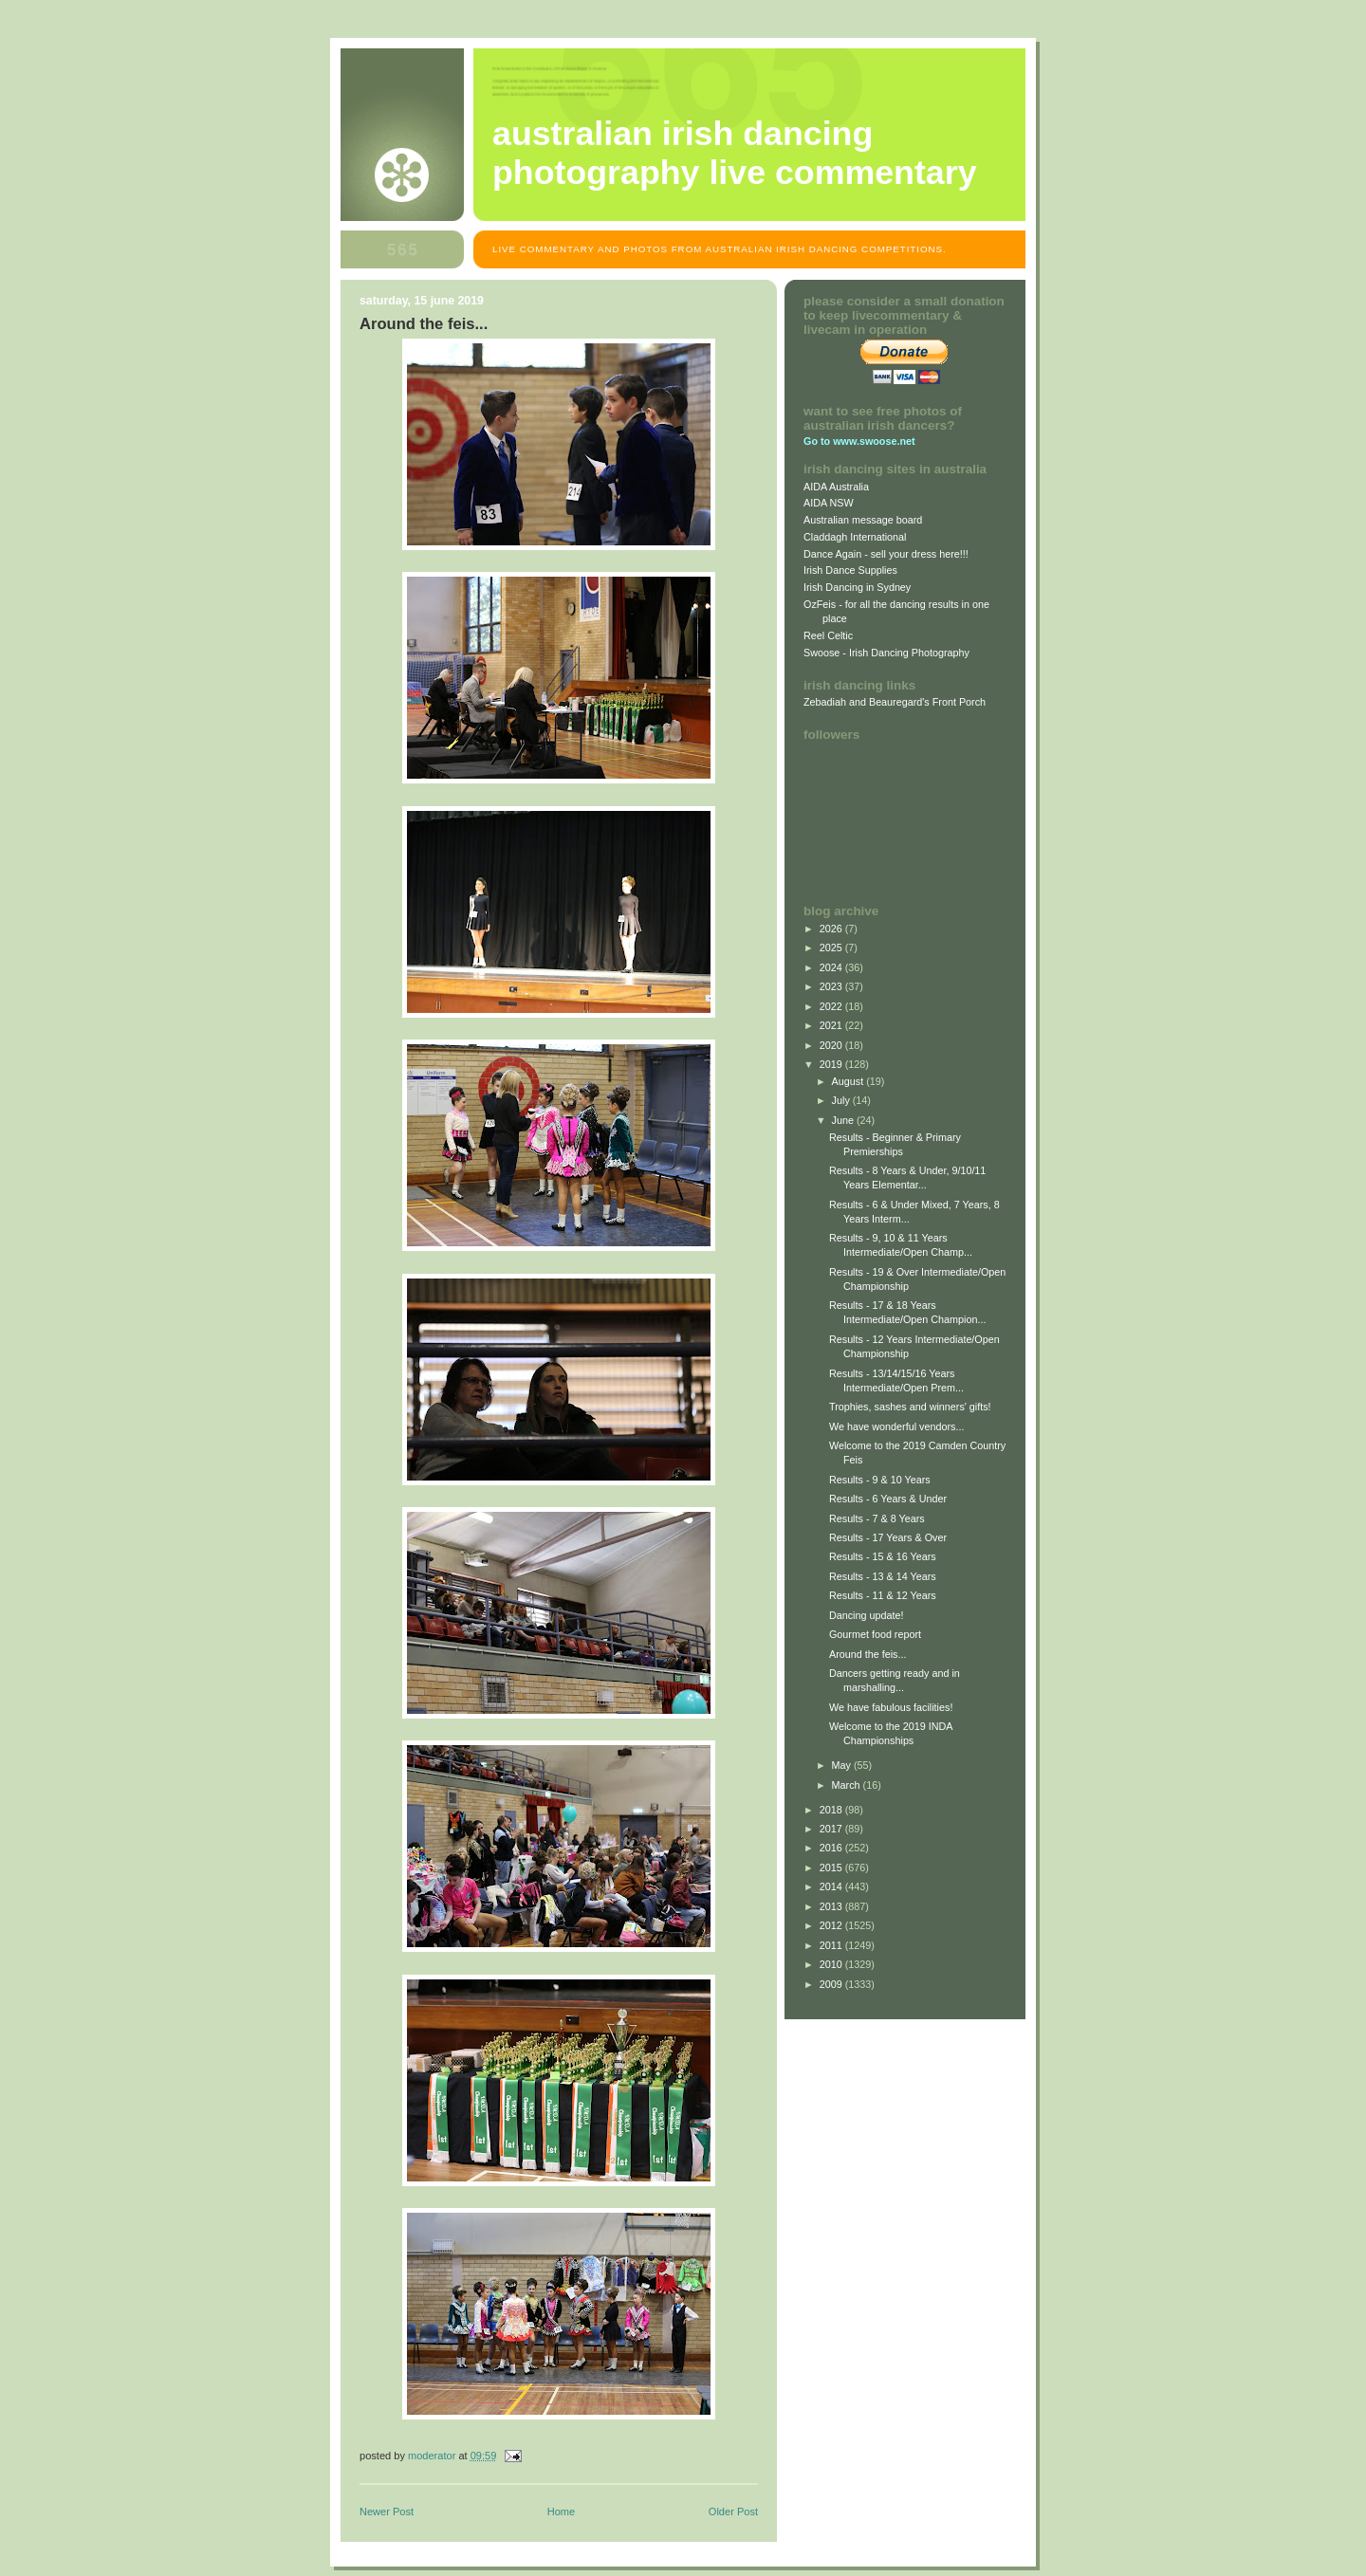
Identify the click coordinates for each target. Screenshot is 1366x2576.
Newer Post (387, 2511)
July (842, 1100)
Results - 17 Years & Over (888, 1537)
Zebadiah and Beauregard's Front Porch (894, 702)
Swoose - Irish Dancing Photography (886, 652)
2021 (832, 1025)
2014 (832, 1886)
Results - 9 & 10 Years (880, 1479)
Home (561, 2511)
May (843, 1765)
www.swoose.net (873, 441)
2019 (832, 1064)
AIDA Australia (836, 486)
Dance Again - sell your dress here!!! (886, 554)
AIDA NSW (828, 502)
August (849, 1081)
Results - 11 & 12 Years (882, 1595)
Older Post (733, 2511)
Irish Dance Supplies (850, 570)
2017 (832, 1828)
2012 (832, 1925)
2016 (832, 1847)
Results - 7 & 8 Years (877, 1518)
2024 (832, 967)
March (847, 1785)
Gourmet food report (875, 1634)
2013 (832, 1906)
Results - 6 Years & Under (888, 1498)
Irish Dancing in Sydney (857, 587)
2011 (832, 1945)
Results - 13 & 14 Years (882, 1576)
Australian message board (862, 519)
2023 (832, 986)
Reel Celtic (828, 635)
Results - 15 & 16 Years (882, 1556)
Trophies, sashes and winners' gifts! (910, 1406)
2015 (832, 1867)
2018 (832, 1809)
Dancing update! (866, 1615)
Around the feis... (868, 1654)
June (844, 1120)
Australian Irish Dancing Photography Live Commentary (734, 153)
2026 (832, 928)
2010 (832, 1964)
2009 (832, 1984)
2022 (832, 1006)
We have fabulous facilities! (890, 1707)
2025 (832, 947)
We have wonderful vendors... (896, 1426)
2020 (832, 1045)
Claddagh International (855, 537)
